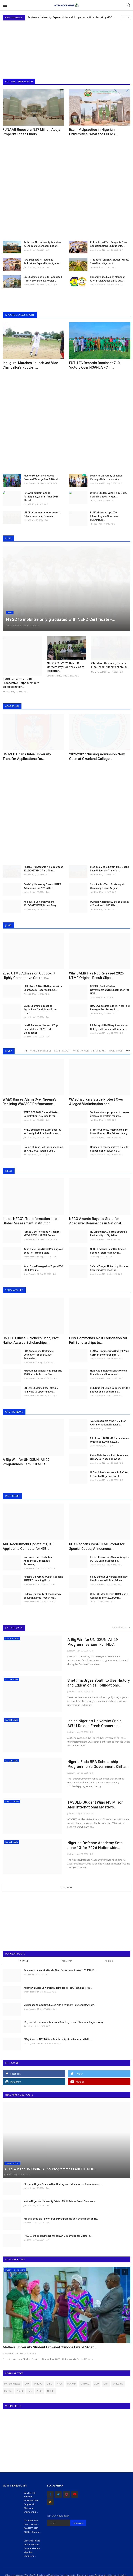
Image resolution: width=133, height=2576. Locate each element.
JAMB (8, 909)
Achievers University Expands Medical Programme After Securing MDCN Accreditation (79, 17)
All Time (109, 1944)
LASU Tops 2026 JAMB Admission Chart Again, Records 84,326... (43, 972)
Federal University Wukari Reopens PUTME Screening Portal (43, 1562)
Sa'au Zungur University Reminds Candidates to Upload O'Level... (109, 1562)
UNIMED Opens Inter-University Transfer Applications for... (27, 740)
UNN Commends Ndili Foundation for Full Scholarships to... (98, 1324)
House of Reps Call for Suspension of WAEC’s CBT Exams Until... (43, 1133)
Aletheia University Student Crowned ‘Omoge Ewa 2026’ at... (42, 477)
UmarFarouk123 (97, 250)
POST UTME (12, 1480)
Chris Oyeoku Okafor (33, 2027)
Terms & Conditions (117, 2569)
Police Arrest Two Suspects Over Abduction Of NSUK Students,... (108, 244)
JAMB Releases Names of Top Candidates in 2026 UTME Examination (41, 1013)
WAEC (8, 1035)
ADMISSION (12, 690)
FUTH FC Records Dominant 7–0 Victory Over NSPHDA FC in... (94, 365)
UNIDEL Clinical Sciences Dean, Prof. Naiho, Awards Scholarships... (31, 1324)
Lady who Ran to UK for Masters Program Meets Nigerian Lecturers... (32, 2532)
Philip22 (27, 504)
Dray (92, 981)
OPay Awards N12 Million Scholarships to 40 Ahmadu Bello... (58, 2023)
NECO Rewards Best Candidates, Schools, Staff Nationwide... (108, 1235)
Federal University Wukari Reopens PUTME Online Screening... (110, 1543)
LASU (49, 2367)
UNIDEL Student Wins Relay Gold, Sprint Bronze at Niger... (108, 495)
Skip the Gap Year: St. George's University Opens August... (107, 870)
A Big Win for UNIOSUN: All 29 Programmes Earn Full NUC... (26, 1446)
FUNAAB (71, 2367)
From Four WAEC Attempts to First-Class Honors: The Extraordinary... (109, 1116)
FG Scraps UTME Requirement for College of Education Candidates (109, 1011)
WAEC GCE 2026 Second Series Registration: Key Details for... (41, 1098)
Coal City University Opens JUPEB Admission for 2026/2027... (42, 870)
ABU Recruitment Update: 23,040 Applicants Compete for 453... (28, 1530)
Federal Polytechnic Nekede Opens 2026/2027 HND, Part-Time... (43, 853)
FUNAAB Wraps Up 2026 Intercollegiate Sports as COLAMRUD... (104, 516)
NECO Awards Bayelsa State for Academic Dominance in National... (96, 1205)
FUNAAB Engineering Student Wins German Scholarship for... (109, 1337)
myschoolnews (12, 2367)
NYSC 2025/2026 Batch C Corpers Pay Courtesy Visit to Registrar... (66, 667)
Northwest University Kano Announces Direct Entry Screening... (38, 1545)
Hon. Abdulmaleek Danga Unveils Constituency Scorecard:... (108, 1356)
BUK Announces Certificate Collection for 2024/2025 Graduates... (39, 1339)
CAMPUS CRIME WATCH (19, 81)
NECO (8, 1154)
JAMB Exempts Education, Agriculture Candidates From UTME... (40, 994)
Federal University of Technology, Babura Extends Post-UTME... (42, 1580)
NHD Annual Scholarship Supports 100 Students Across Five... (43, 1356)
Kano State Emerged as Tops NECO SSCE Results (43, 1252)
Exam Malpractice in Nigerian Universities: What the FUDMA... (93, 131)
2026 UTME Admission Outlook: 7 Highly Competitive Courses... (29, 959)
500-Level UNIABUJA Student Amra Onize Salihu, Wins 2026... (109, 1424)
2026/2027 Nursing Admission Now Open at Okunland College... (97, 740)
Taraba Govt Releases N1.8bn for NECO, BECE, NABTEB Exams (42, 1217)
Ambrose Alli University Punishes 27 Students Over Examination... (42, 244)
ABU (96, 2367)
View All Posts (121, 1611)
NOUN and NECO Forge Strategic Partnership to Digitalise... (108, 1217)
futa (30, 2375)
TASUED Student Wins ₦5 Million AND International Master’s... (108, 1407)
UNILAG (38, 2367)
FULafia (8, 2375)
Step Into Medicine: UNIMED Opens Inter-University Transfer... (109, 853)
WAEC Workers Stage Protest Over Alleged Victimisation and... (96, 1085)
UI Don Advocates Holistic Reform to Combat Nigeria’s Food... (109, 1458)
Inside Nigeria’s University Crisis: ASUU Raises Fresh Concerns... (94, 1707)
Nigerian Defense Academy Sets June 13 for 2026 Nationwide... (95, 1829)
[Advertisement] (66, 49)
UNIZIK (50, 2375)
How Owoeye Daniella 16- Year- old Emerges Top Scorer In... (110, 992)
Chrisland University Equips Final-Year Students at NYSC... (110, 665)
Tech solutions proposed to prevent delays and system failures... (110, 1098)
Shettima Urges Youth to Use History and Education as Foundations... (98, 1666)
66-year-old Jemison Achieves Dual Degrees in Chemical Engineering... (64, 2006)
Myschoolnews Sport (19, 314)
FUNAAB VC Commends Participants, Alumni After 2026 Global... (41, 497)
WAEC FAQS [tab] (115, 1034)
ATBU (39, 2375)
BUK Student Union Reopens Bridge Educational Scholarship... (110, 1374)
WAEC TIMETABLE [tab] (40, 1034)
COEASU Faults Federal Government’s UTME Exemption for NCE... (109, 974)
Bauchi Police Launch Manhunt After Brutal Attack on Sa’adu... (107, 279)
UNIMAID (85, 2367)
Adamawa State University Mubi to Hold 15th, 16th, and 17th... (58, 1971)
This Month (66, 1944)
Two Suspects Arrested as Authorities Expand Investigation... (43, 261)
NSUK (20, 2375)
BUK (27, 2367)
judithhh (27, 250)
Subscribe (78, 2507)
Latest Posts (14, 1612)
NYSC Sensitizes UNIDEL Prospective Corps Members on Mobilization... (21, 667)
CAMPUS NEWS (14, 1395)
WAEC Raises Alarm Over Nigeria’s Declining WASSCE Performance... (29, 1085)
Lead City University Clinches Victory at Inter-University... (106, 477)
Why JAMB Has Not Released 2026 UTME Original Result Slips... (96, 959)
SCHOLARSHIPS (14, 1274)
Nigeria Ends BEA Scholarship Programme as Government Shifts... (97, 1748)
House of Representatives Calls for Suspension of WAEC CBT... (110, 1133)
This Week (23, 1944)
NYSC (8, 538)
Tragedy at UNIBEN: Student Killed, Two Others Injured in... (109, 261)
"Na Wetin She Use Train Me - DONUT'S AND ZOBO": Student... (33, 2510)
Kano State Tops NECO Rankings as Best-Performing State (43, 1235)
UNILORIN (118, 2367)
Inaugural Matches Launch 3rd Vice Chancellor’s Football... (30, 365)
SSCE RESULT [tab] (62, 1034)
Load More (67, 1871)
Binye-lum (28, 2010)
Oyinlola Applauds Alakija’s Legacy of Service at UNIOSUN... (109, 887)
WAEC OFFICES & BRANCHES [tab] (89, 1034)
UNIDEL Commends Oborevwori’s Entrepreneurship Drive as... (42, 514)
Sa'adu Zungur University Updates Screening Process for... (109, 1252)
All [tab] (26, 1034)
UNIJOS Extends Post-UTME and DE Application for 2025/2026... (110, 1580)
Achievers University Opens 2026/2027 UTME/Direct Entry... (41, 887)
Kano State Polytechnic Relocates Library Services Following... (109, 1441)
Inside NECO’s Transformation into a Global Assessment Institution (31, 1205)
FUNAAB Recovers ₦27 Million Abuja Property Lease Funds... (31, 131)
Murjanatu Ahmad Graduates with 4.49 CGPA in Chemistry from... (60, 1989)
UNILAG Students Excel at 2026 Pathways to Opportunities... (41, 1374)
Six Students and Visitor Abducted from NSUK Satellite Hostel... (43, 279)
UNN (106, 2367)
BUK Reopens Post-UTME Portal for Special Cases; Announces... (97, 1530)
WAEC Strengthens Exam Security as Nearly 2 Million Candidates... (42, 1116)
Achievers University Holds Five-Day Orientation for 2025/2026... (60, 1954)
